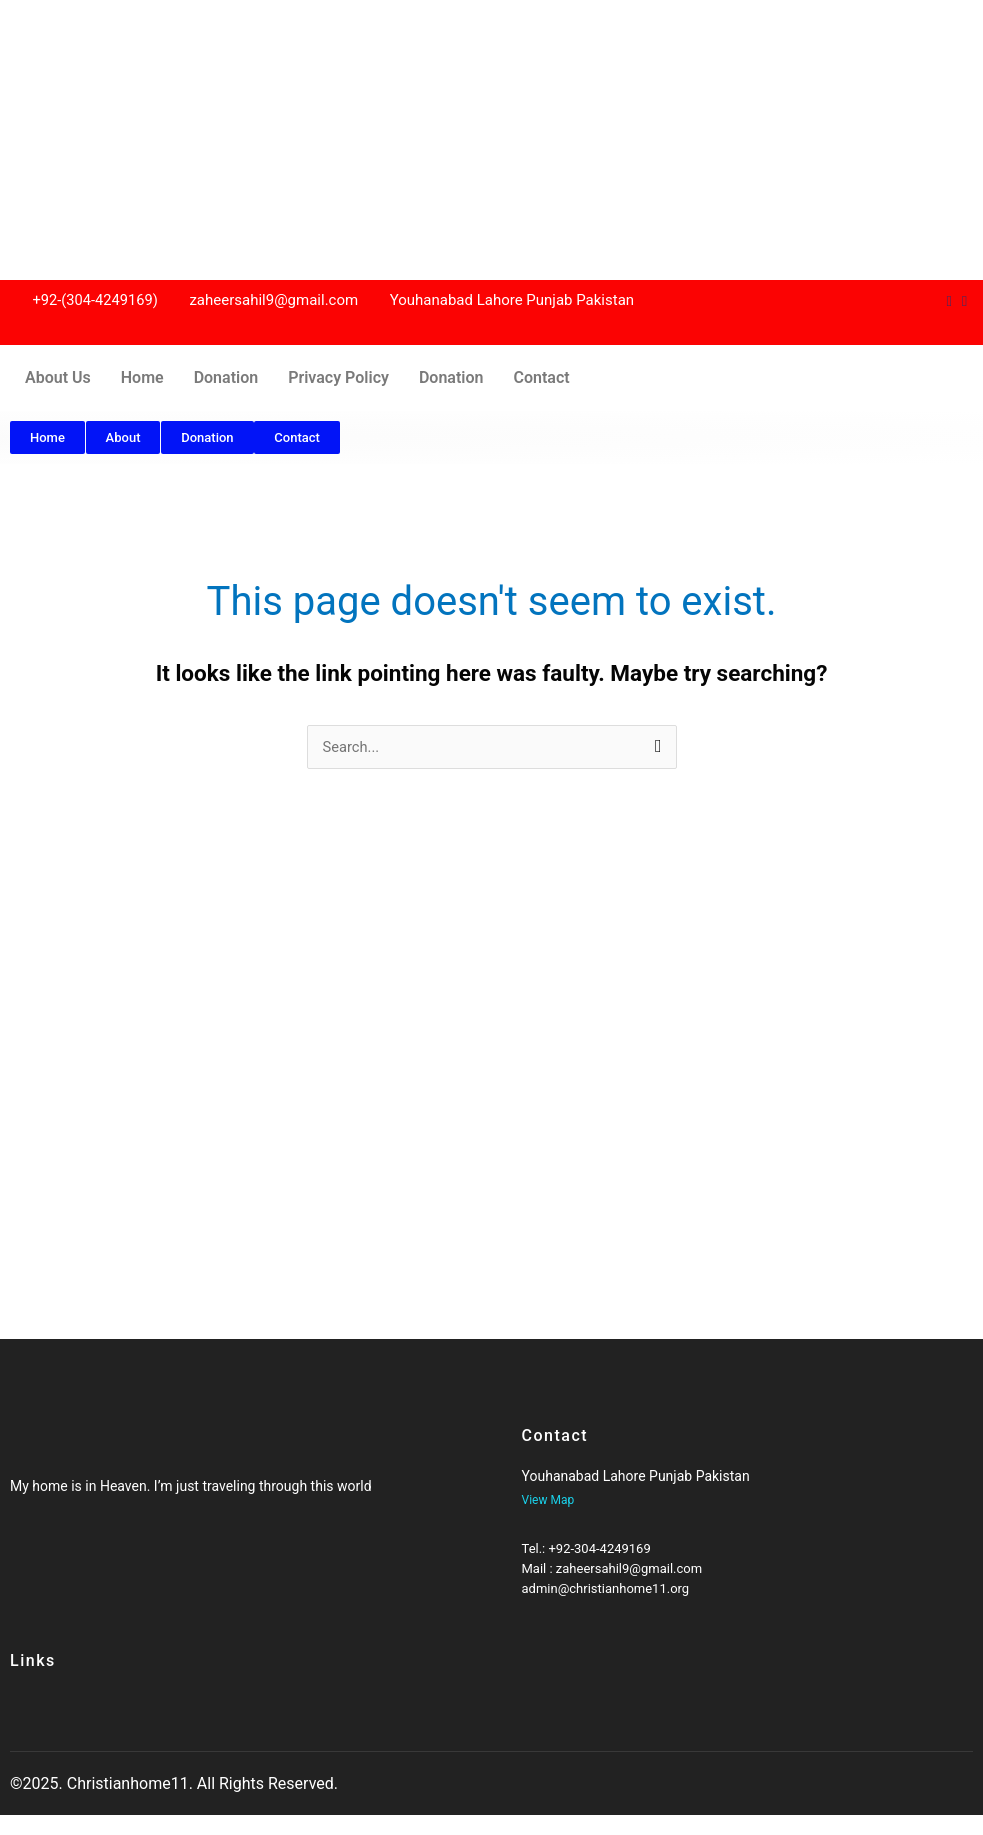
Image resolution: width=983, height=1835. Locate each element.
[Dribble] (948, 301)
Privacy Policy (338, 377)
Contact (541, 377)
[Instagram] (964, 301)
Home (142, 377)
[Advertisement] (491, 140)
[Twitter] (48, 1556)
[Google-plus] (67, 1556)
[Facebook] (28, 1556)
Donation (226, 377)
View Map (548, 1500)
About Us (58, 377)
